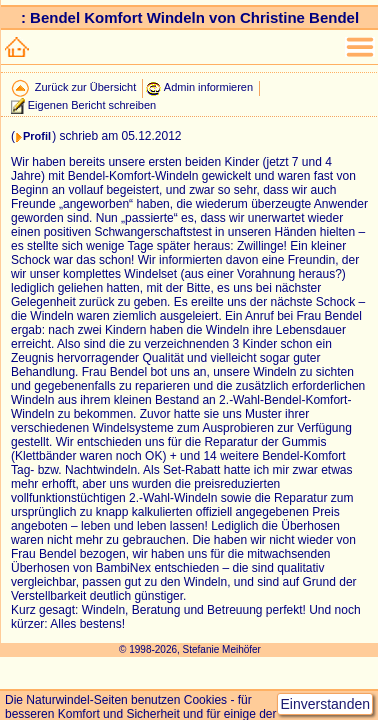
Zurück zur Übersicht (85, 87)
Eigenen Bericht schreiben (92, 105)
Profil (37, 136)
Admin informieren (208, 87)
